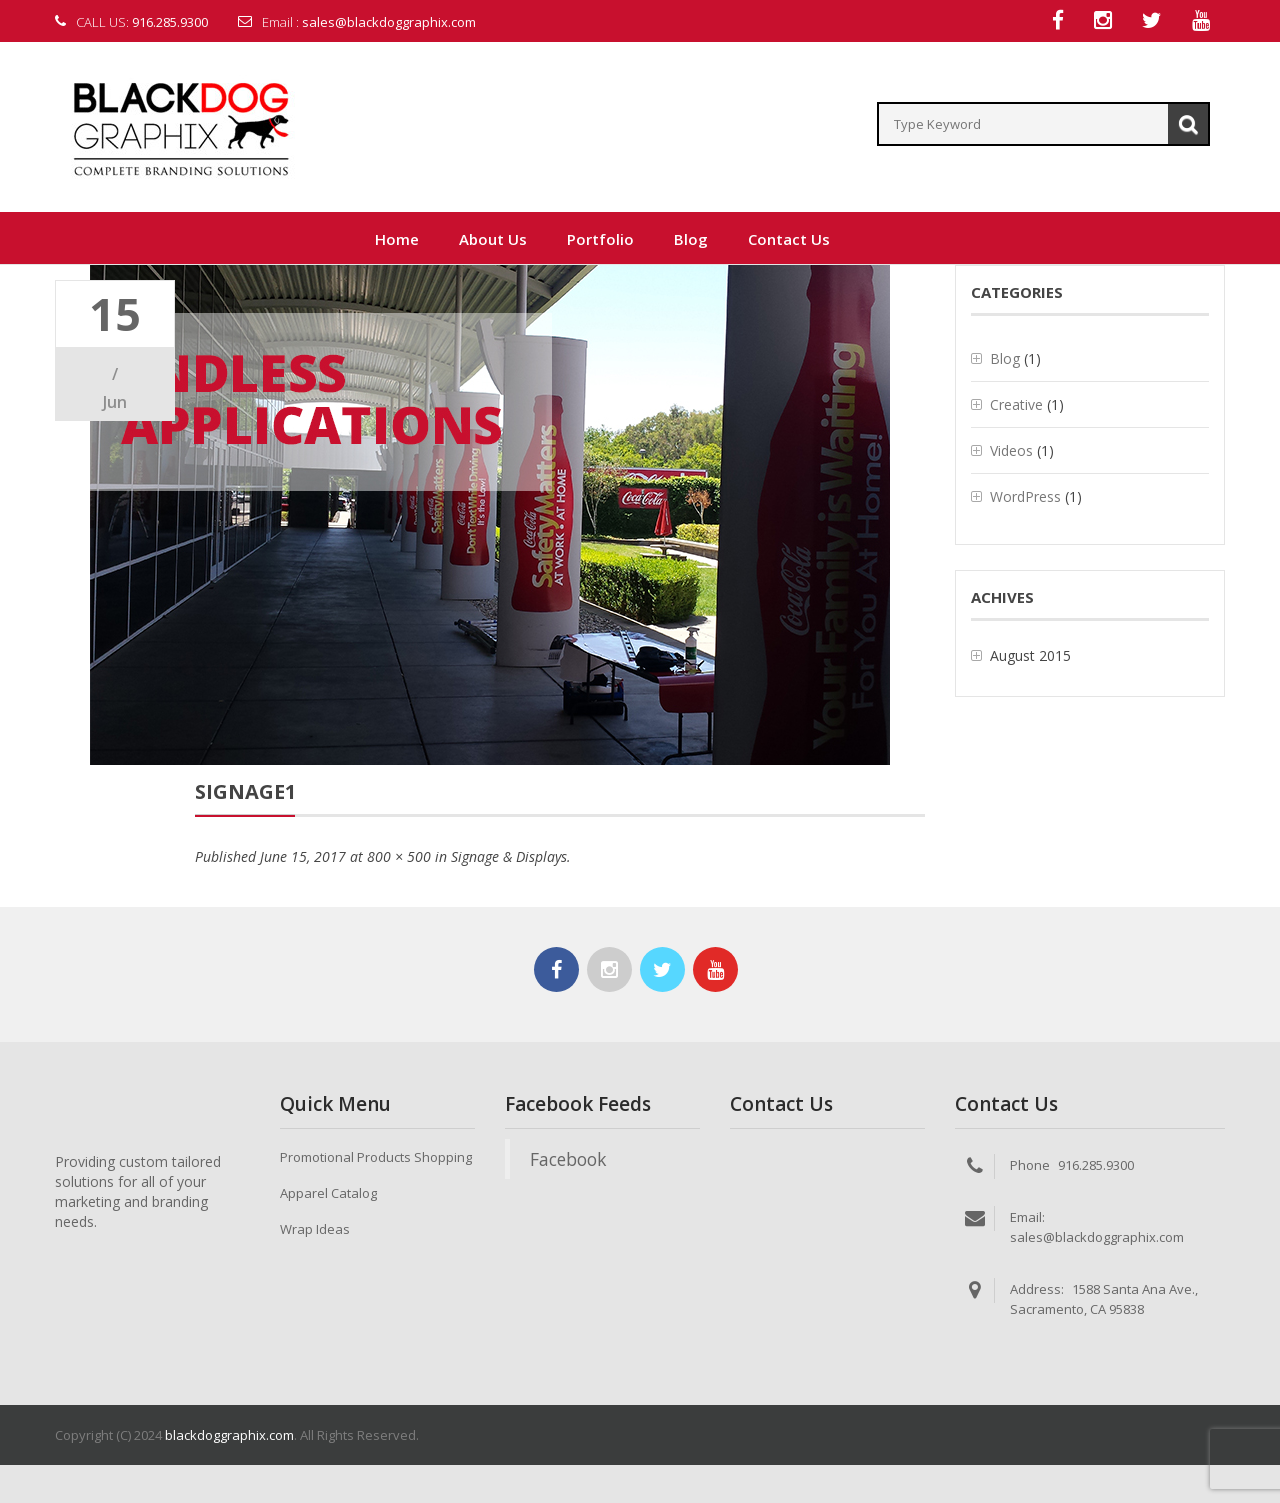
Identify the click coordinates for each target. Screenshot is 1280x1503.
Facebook (568, 1160)
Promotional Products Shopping (376, 1158)
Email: (1027, 1218)
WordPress (1025, 497)
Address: (1037, 1290)
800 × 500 (399, 857)
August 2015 (1030, 656)
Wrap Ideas (315, 1230)
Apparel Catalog (328, 1194)
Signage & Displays (509, 857)
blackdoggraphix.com (229, 1436)
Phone (1030, 1166)
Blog (1005, 359)
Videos (1011, 451)
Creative (1016, 405)
